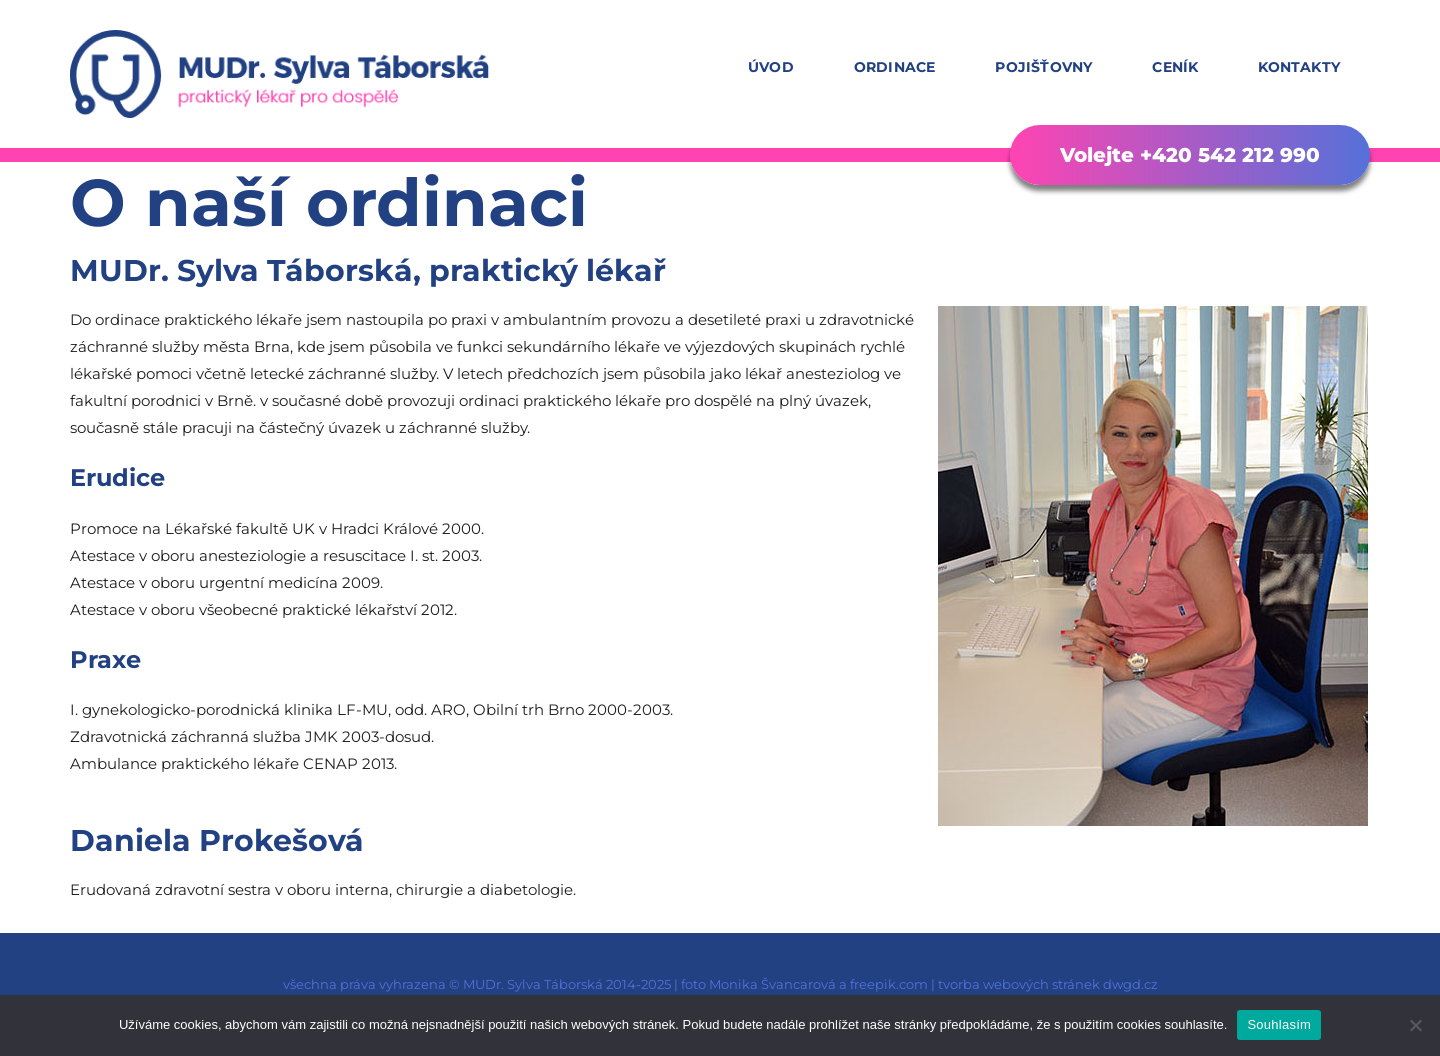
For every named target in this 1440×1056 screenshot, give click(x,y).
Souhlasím (1279, 1024)
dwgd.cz (1130, 984)
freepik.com (889, 984)
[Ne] (1415, 1025)
